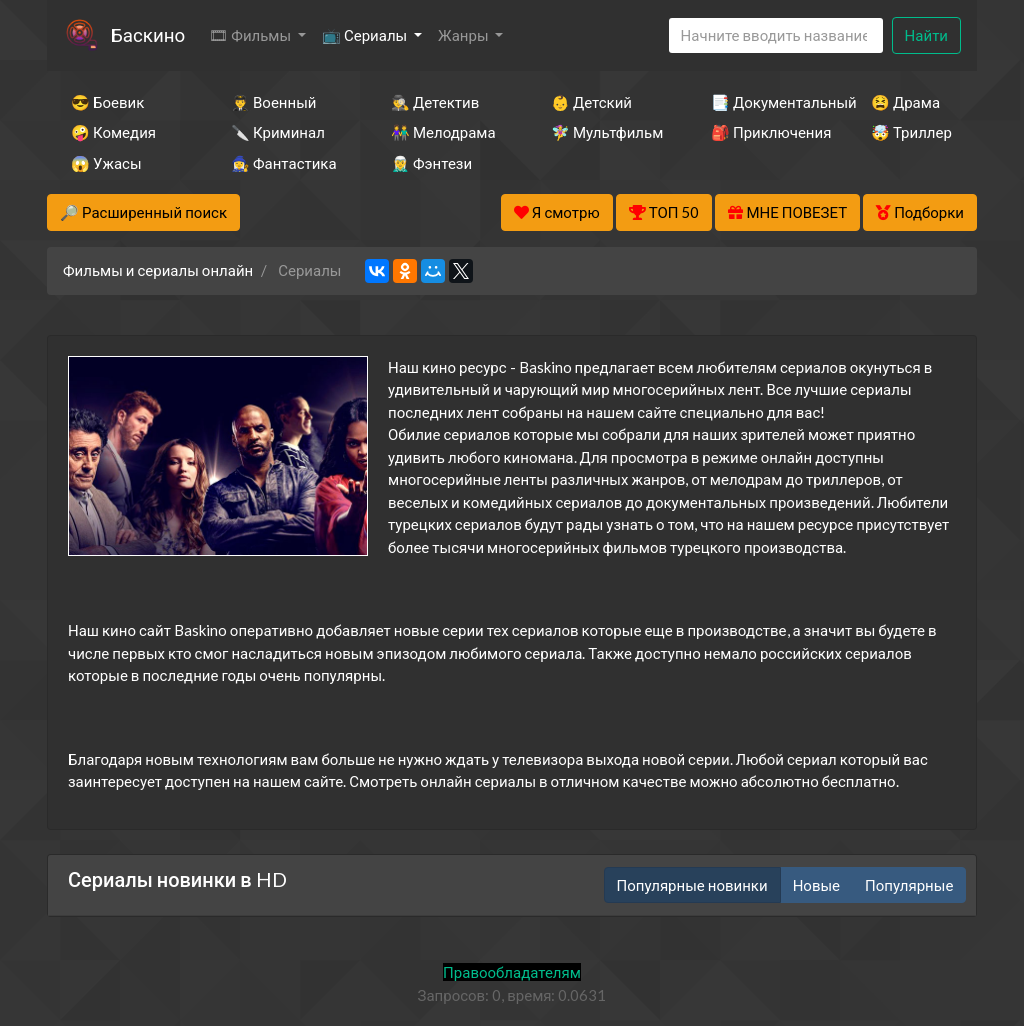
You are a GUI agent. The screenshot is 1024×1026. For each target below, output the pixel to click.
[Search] (776, 35)
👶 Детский (591, 102)
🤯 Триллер (911, 132)
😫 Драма (905, 102)
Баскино (148, 34)
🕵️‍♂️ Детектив (435, 102)
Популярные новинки (692, 885)
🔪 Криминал (278, 132)
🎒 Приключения (764, 132)
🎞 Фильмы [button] (251, 35)
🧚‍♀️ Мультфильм (604, 132)
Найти (926, 35)
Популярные (909, 885)
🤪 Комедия (113, 132)
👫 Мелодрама (443, 132)
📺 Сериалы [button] (366, 35)
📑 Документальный (764, 102)
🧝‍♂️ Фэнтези (431, 163)
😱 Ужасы (106, 163)
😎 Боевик (107, 102)
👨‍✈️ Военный (273, 102)
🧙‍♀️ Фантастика (284, 163)
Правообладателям (512, 972)
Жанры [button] (465, 35)
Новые (816, 885)
